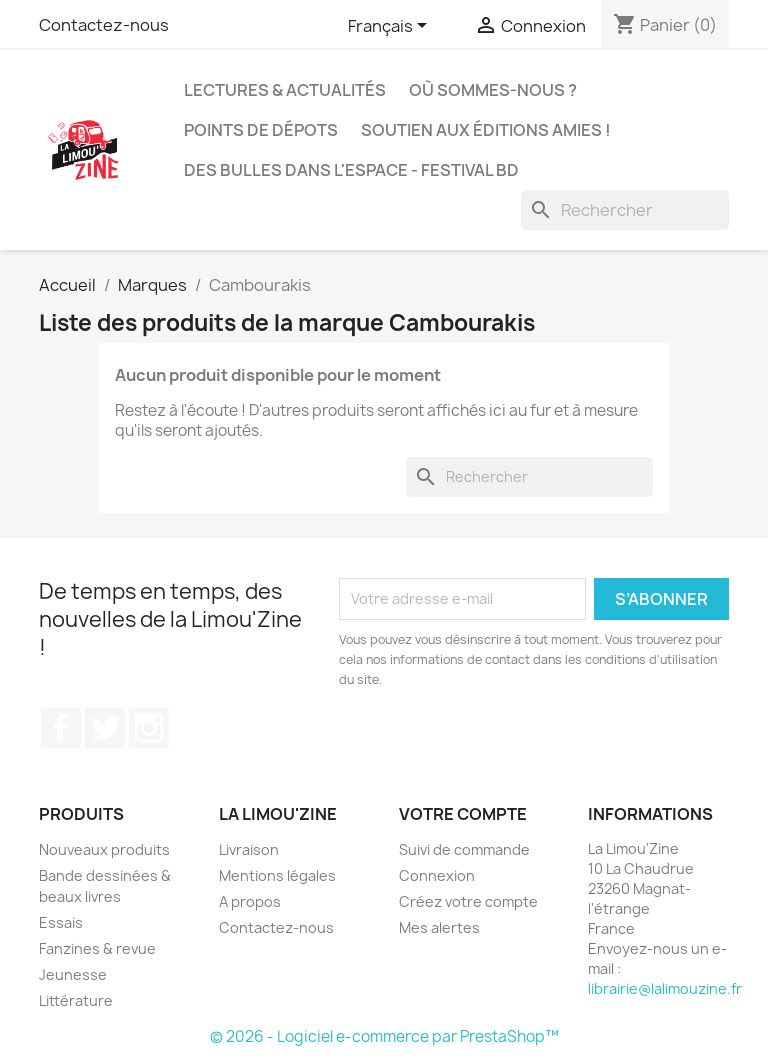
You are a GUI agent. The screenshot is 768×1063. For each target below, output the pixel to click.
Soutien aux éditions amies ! (486, 130)
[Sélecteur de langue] (391, 27)
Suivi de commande (464, 849)
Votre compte (463, 814)
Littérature (76, 1000)
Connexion (437, 875)
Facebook (61, 728)
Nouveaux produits (104, 849)
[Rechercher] (625, 210)
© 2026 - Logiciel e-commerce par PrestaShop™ (384, 1036)
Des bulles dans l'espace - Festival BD (351, 170)
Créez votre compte (468, 901)
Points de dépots (261, 130)
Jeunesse (73, 974)
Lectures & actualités (285, 90)
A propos (250, 901)
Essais (61, 922)
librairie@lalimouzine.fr (665, 988)
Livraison (249, 849)
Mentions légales (277, 875)
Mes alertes (439, 927)
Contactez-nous (104, 25)
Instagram (149, 728)
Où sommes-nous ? (493, 90)
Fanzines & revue (97, 948)
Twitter (105, 728)
